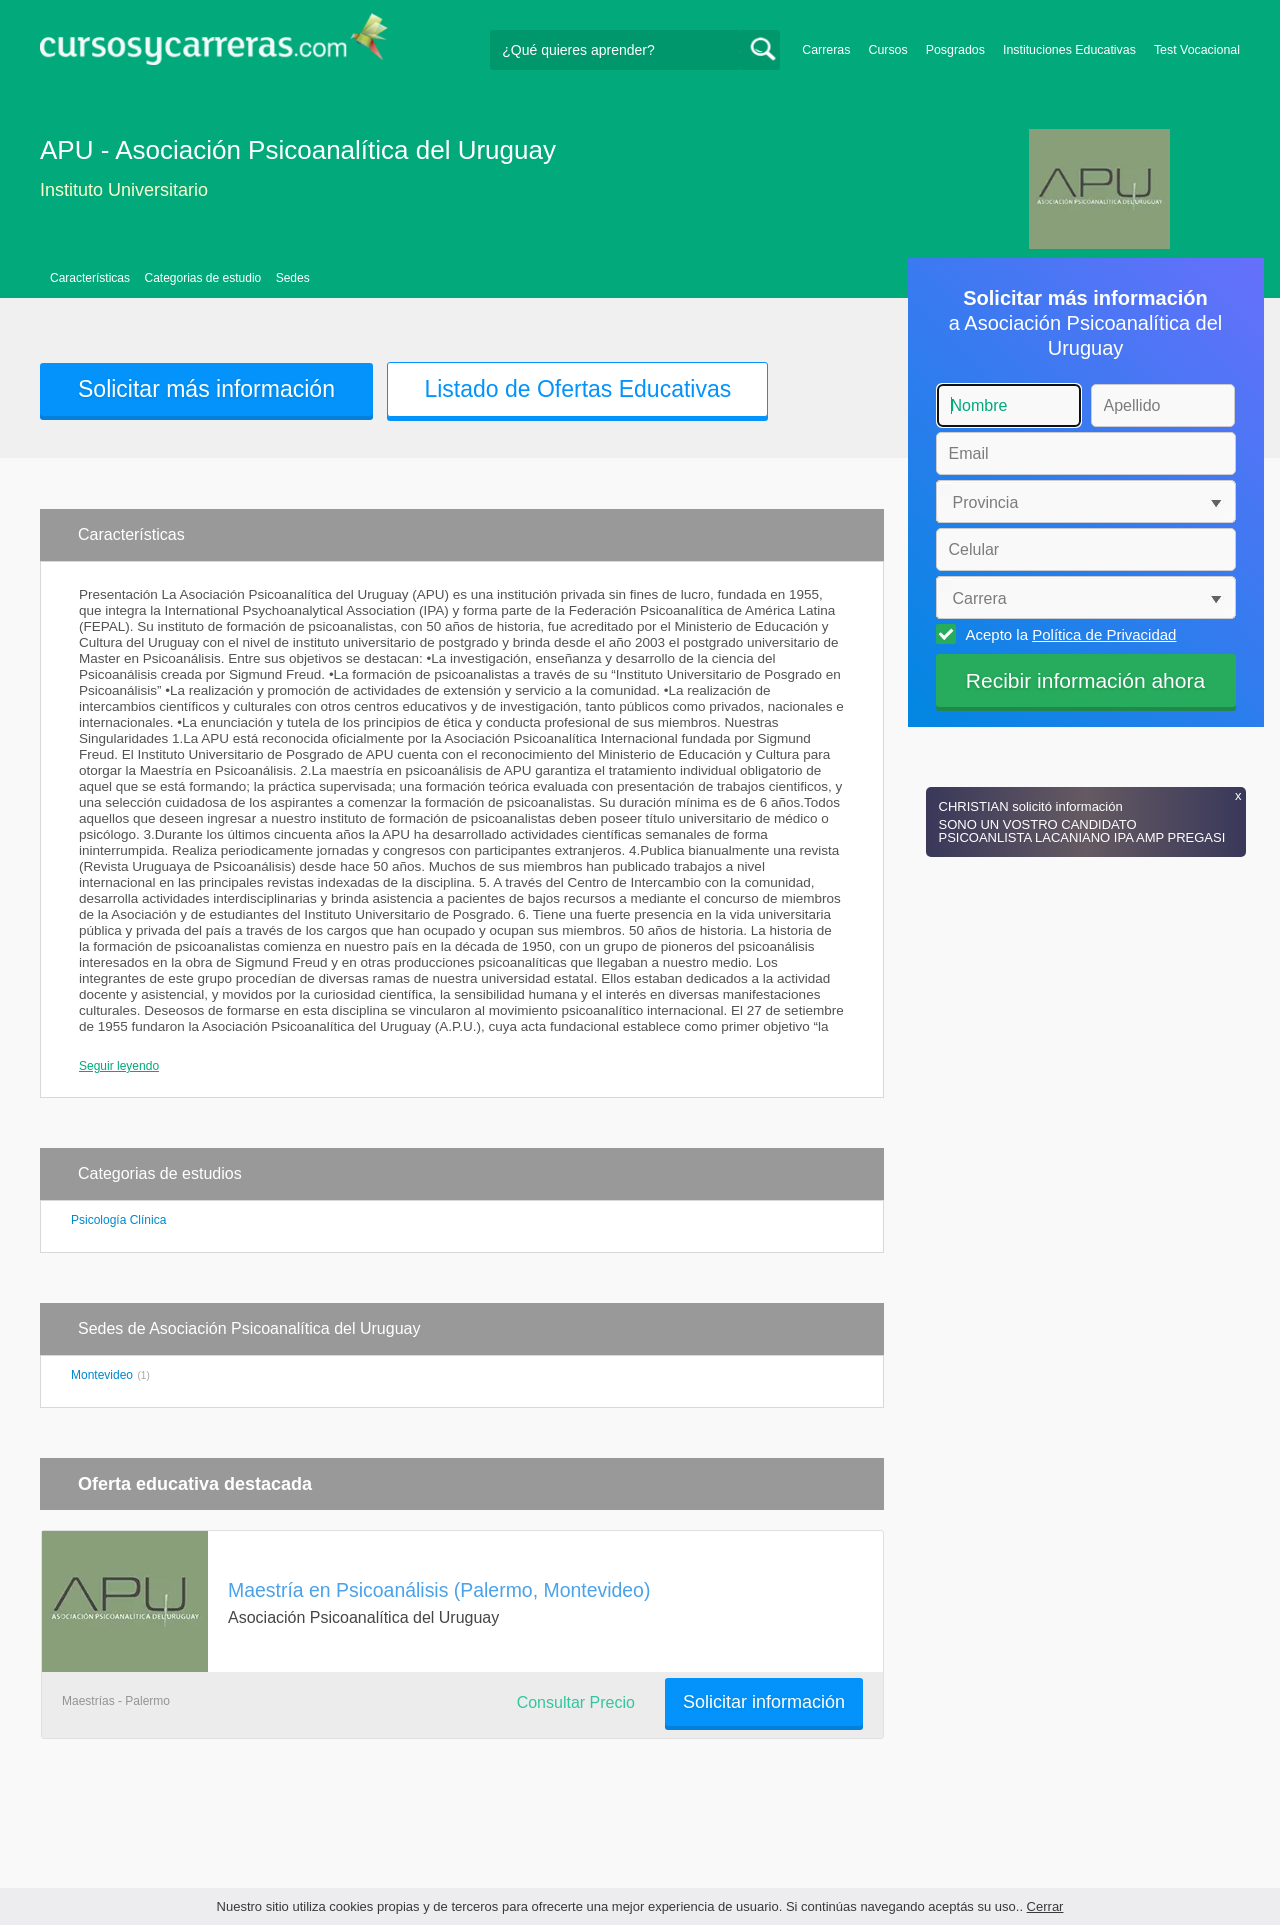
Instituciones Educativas (1069, 50)
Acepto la (1068, 634)
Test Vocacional (1197, 50)
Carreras (826, 50)
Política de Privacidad (1104, 634)
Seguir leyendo (119, 1066)
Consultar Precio (576, 1702)
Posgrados (955, 50)
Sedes (293, 278)
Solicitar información (764, 1702)
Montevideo (102, 1375)
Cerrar (1045, 1906)
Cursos (887, 50)
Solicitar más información (206, 389)
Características (90, 278)
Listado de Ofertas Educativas (577, 389)
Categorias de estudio (202, 278)
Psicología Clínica (118, 1220)
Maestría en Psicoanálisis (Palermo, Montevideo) (439, 1590)
